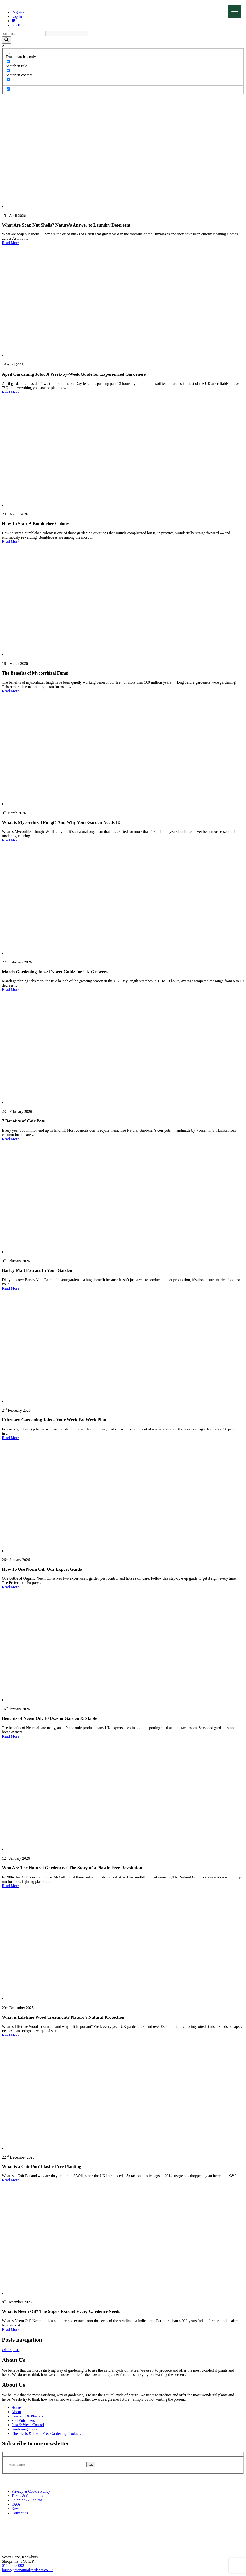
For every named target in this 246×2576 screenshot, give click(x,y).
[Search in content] (8, 70)
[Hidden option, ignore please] (8, 89)
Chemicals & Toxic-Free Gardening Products (46, 2433)
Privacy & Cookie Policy (31, 2491)
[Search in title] (8, 61)
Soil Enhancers (23, 2420)
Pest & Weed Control (28, 2425)
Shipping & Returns (27, 2500)
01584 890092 (13, 2566)
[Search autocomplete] (66, 33)
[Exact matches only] (8, 52)
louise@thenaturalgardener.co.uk (27, 2570)
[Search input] (23, 33)
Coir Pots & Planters (27, 2416)
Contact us (20, 2513)
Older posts (10, 2350)
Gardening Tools (24, 2429)
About (16, 2412)
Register (18, 12)
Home (16, 2407)
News (16, 2509)
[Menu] (234, 11)
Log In (17, 16)
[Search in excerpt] (8, 79)
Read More (10, 243)
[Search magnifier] (6, 40)
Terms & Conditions (27, 2496)
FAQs (16, 2504)
